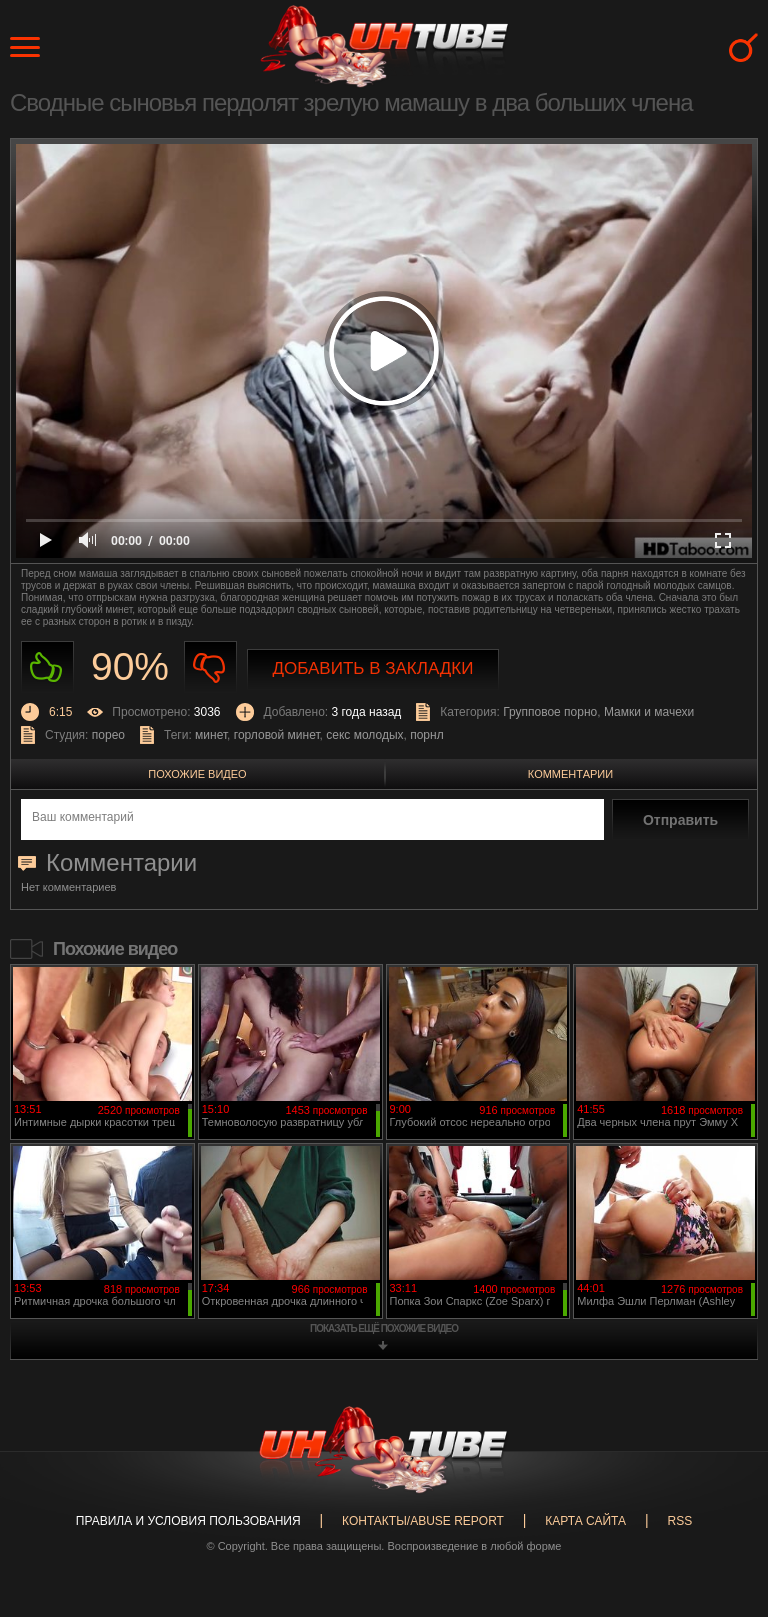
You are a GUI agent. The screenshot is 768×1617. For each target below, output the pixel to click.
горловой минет (277, 735)
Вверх (723, 1524)
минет (211, 735)
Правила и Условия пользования (188, 1521)
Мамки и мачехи (649, 712)
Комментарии (570, 774)
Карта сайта (585, 1521)
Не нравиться (210, 667)
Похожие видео (197, 774)
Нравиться (47, 667)
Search (743, 47)
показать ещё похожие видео (384, 1328)
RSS (679, 1521)
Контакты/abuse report (423, 1521)
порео (108, 735)
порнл (426, 735)
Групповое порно (550, 712)
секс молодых (364, 735)
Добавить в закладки (373, 668)
